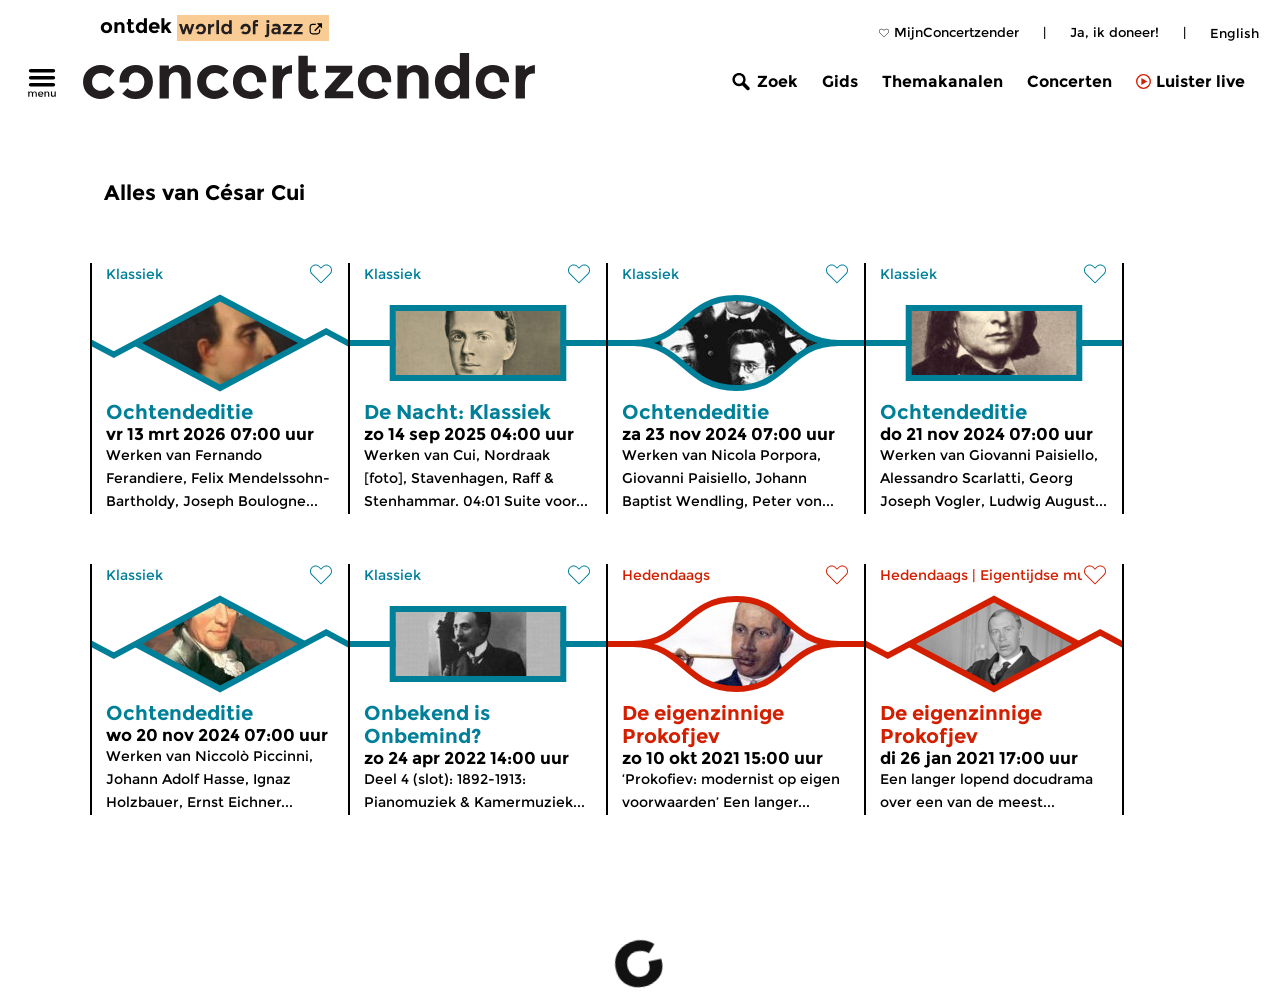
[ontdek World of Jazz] (253, 28)
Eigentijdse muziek (1047, 575)
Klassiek (134, 274)
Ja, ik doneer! (1114, 32)
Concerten (1069, 81)
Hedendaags (666, 575)
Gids (840, 81)
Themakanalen (942, 81)
